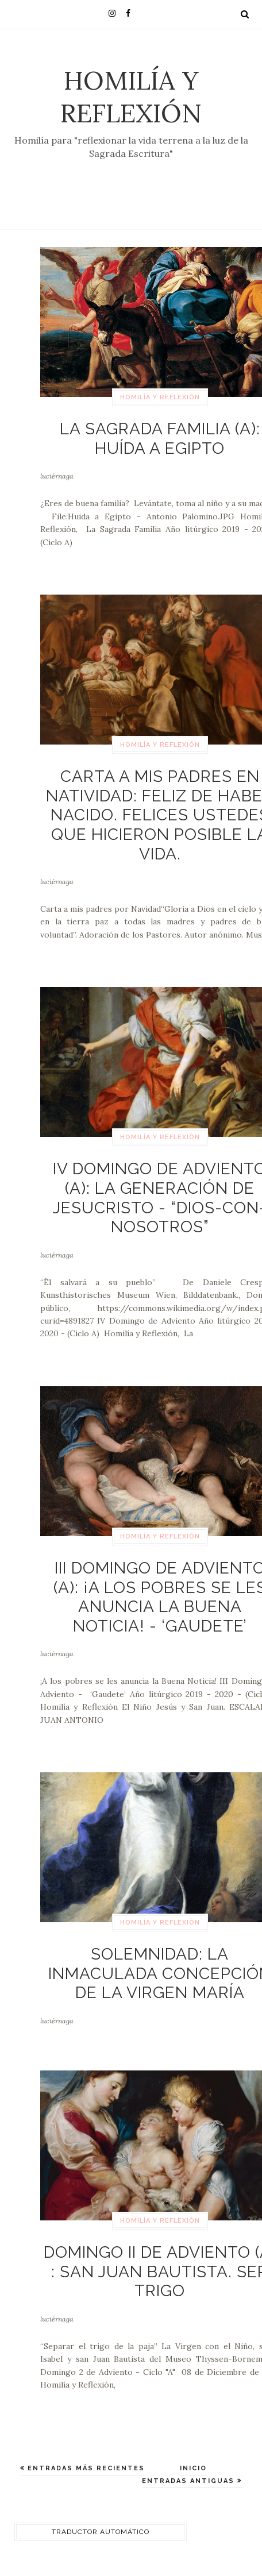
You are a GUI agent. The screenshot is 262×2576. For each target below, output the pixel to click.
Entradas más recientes (85, 2468)
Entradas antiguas (189, 2481)
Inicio (193, 2468)
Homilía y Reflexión (131, 96)
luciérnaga (57, 476)
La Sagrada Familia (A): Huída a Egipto (160, 438)
